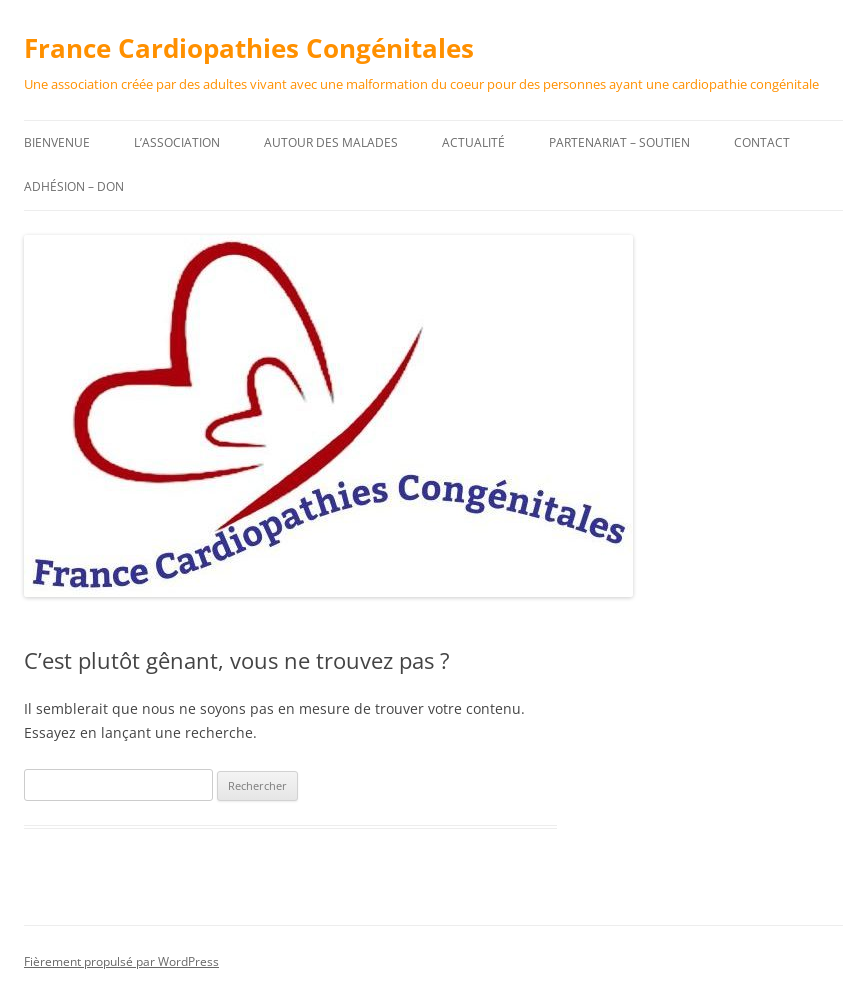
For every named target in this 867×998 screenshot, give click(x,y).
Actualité (473, 142)
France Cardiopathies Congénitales (249, 48)
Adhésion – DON (74, 186)
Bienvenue (57, 142)
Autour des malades (331, 142)
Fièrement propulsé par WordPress (121, 961)
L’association (177, 142)
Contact (762, 142)
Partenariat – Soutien (619, 142)
